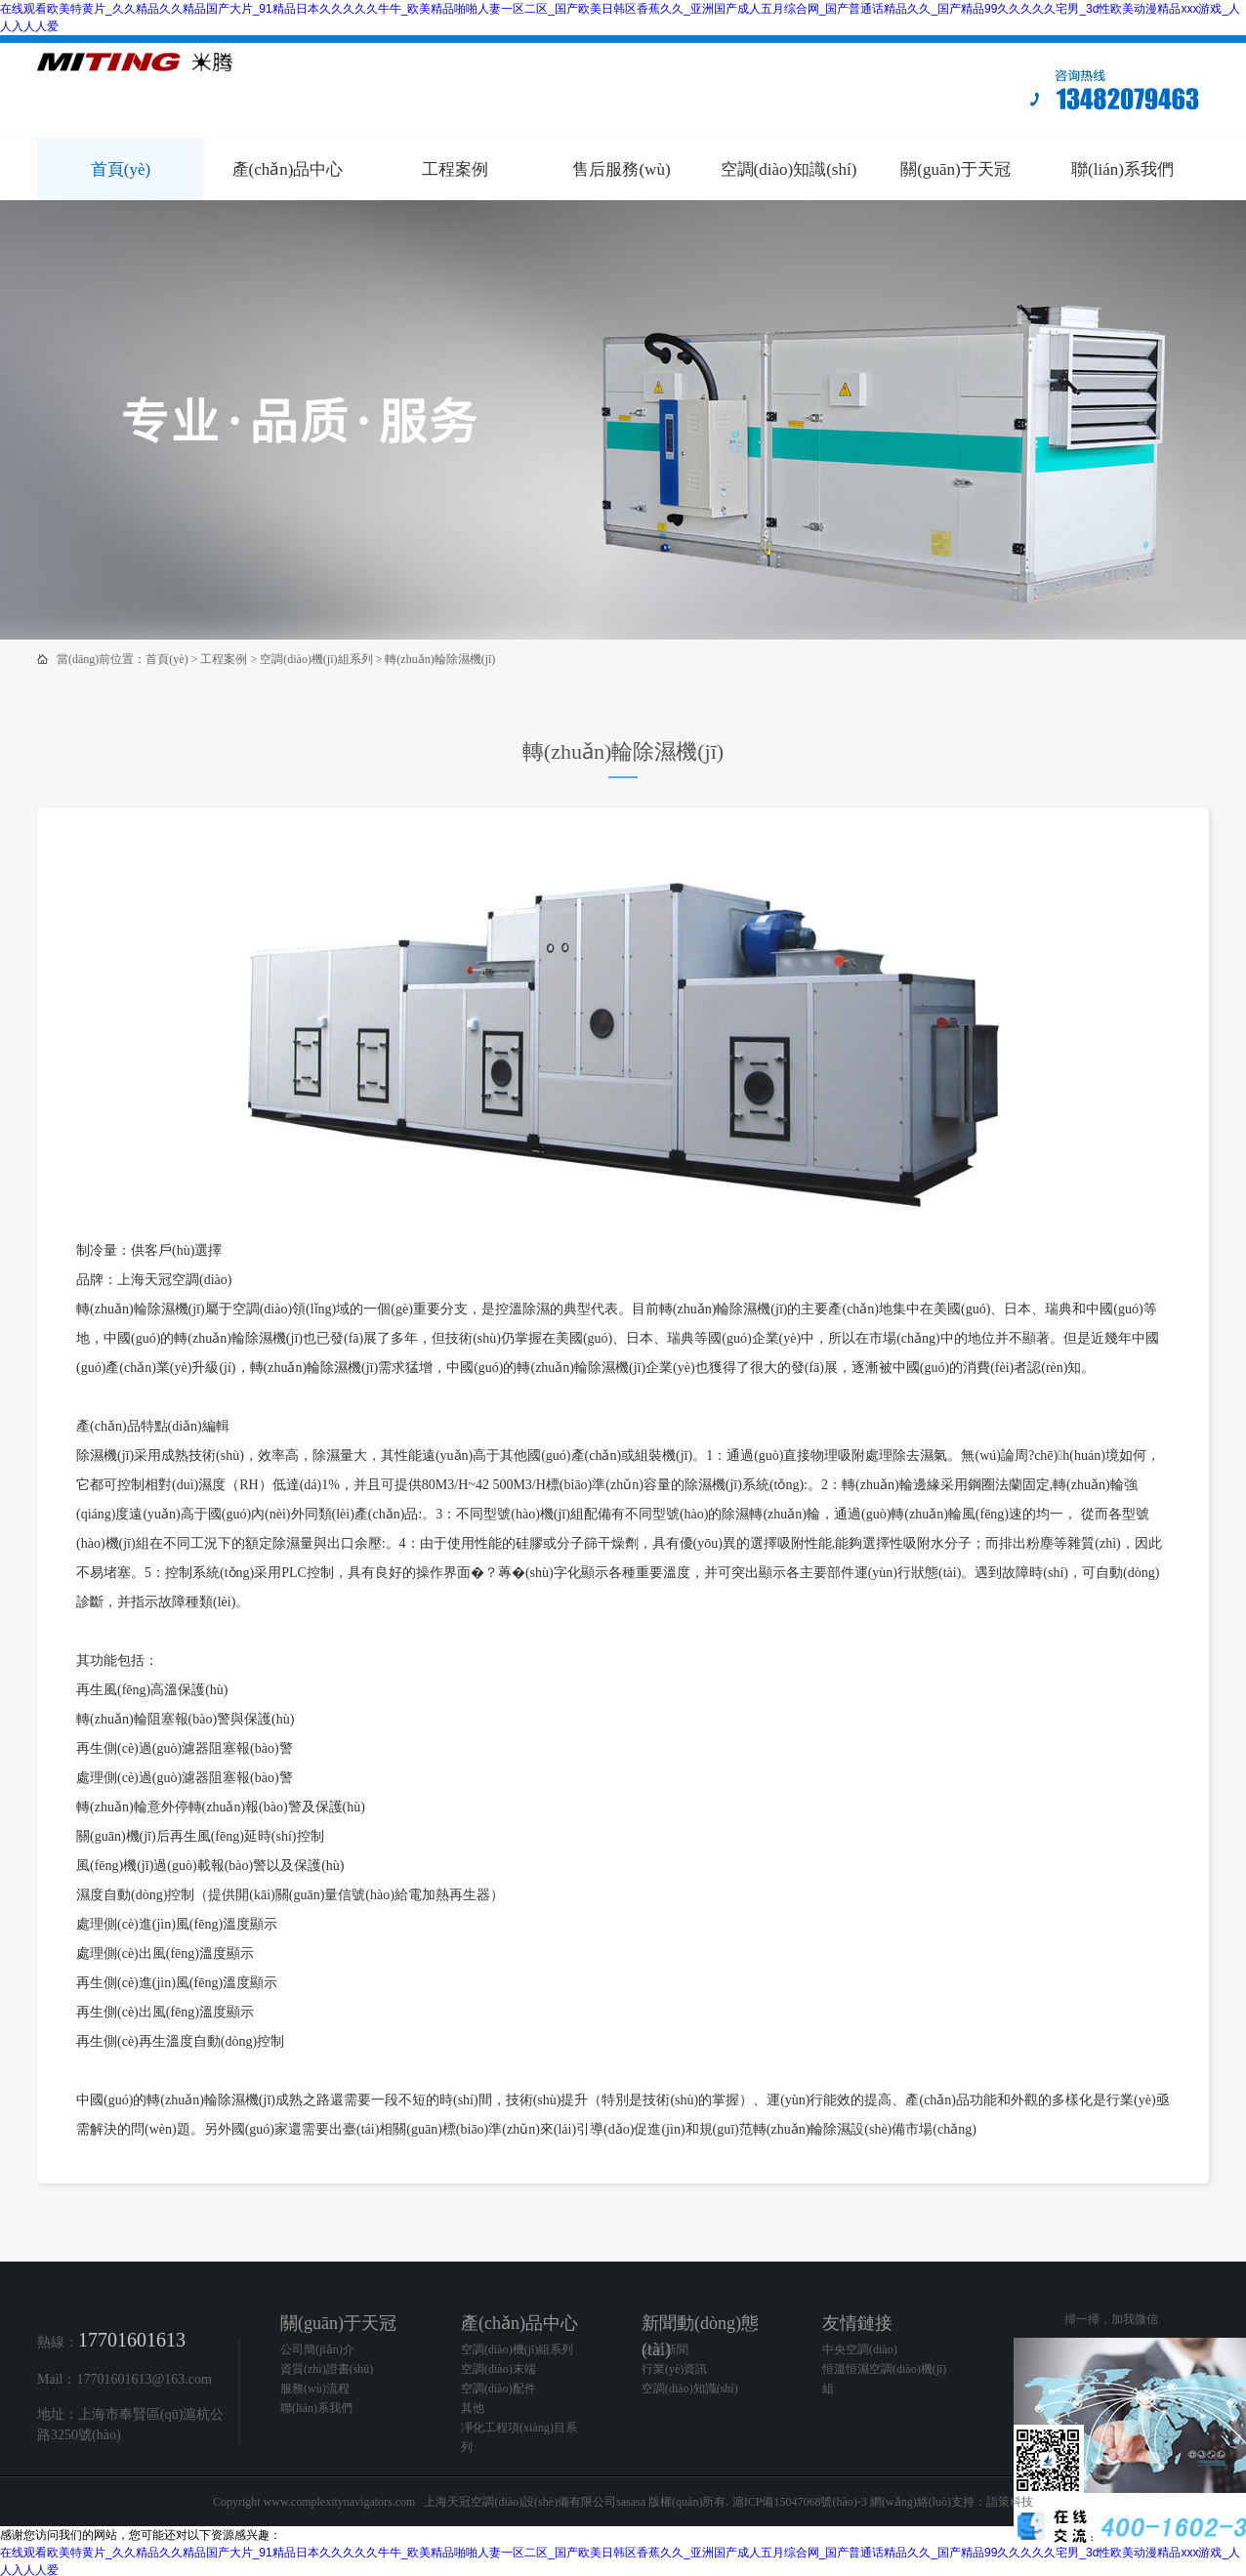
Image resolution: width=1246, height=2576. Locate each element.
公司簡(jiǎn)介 (317, 2349)
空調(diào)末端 (498, 2369)
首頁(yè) (120, 169)
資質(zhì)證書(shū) (326, 2369)
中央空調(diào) (859, 2349)
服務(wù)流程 (315, 2388)
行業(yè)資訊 (674, 2369)
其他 (472, 2408)
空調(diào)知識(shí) (789, 169)
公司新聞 (665, 2349)
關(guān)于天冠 (955, 169)
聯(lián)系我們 (1122, 169)
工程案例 (455, 169)
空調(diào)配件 (498, 2388)
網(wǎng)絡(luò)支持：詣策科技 (951, 2502)
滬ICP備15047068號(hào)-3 (799, 2502)
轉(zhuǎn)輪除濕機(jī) (440, 659)
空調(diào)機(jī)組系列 (316, 659)
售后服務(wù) (621, 169)
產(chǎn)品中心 (288, 169)
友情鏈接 (857, 2323)
